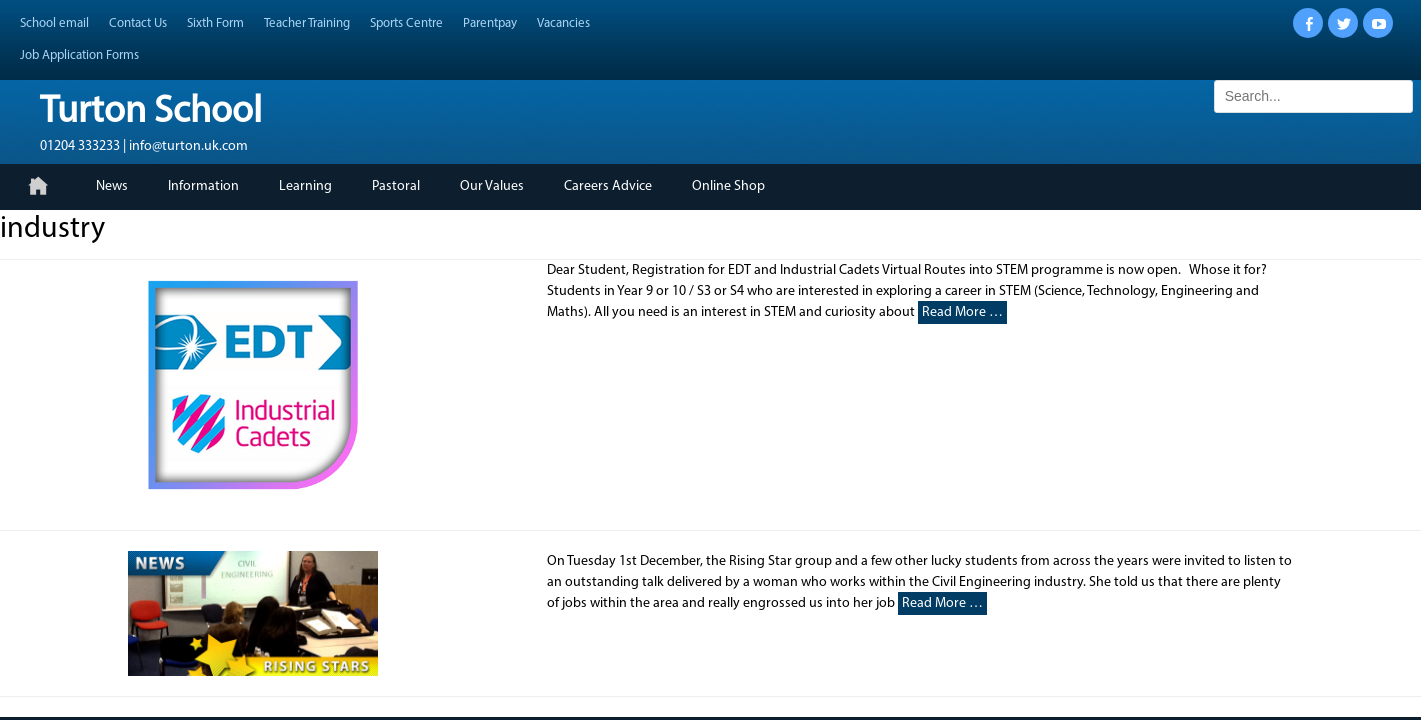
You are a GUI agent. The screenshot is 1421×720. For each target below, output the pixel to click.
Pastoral (396, 186)
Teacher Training (307, 23)
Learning (305, 186)
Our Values (492, 186)
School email (54, 23)
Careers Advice (608, 186)
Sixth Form (215, 23)
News (112, 186)
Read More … (962, 312)
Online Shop (728, 186)
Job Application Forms (79, 55)
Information (203, 186)
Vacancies (563, 23)
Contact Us (138, 23)
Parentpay (490, 23)
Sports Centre (406, 23)
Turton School (151, 112)
